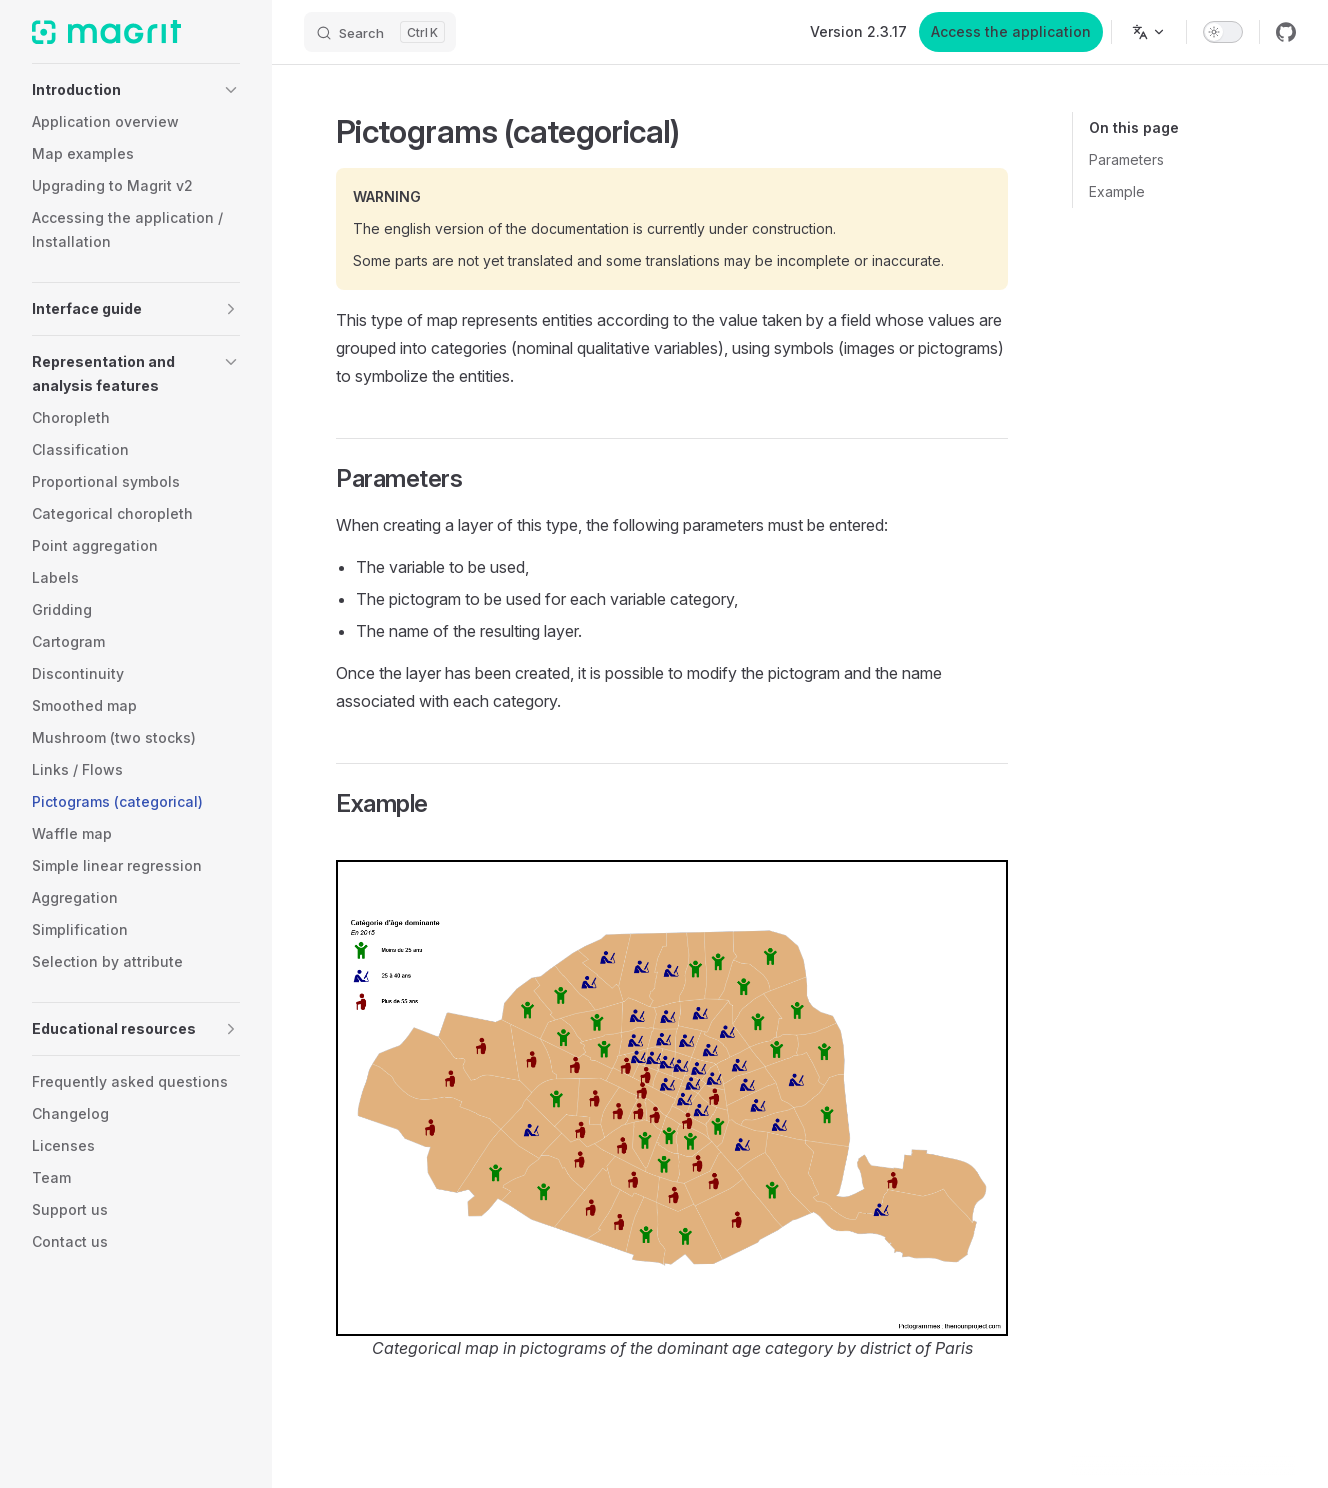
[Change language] (1149, 32)
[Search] (380, 32)
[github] (1286, 32)
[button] (136, 90)
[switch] (1223, 32)
